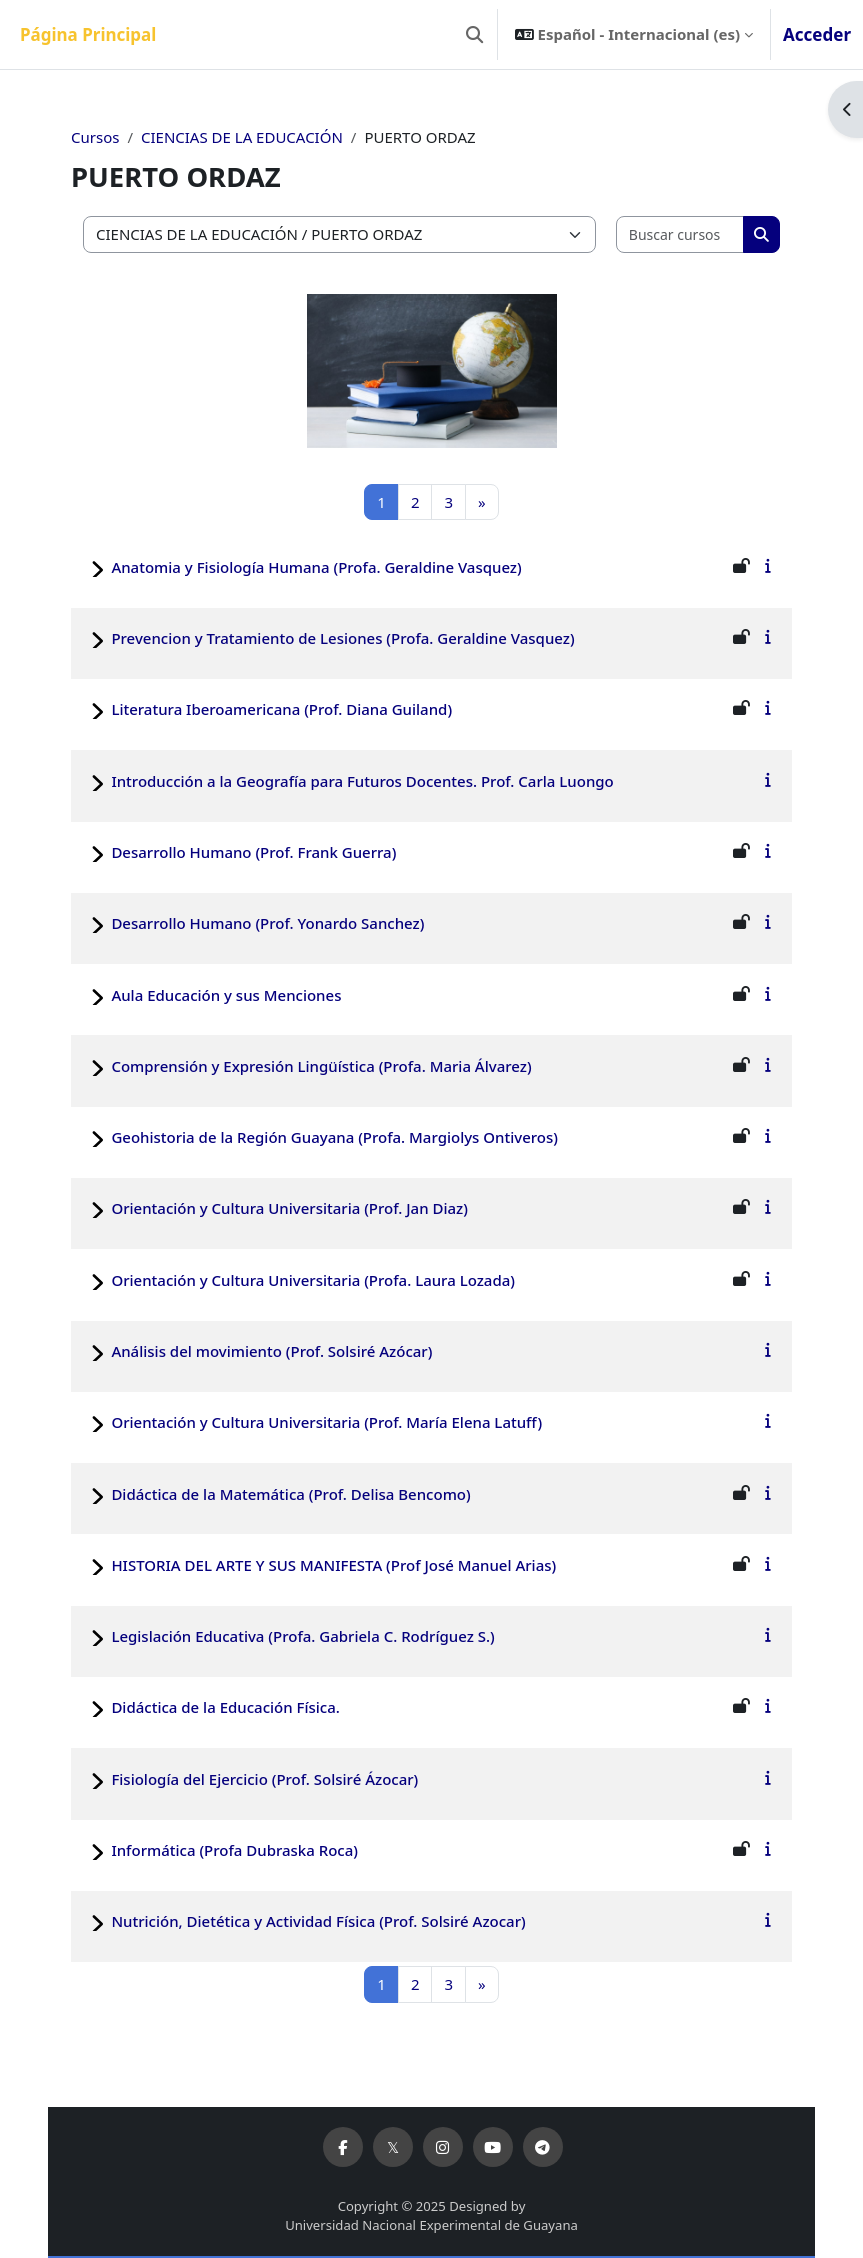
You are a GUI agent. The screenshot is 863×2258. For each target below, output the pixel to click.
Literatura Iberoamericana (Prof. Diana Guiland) (281, 709)
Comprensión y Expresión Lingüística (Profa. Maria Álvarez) (321, 1066)
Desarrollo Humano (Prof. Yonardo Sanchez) (267, 923)
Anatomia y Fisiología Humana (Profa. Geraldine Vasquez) (316, 567)
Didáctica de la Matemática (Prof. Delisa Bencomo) (290, 1494)
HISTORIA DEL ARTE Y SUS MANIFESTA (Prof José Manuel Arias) (333, 1565)
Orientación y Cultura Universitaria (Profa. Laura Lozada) (313, 1280)
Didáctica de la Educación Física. (225, 1707)
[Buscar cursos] (680, 234)
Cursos (95, 137)
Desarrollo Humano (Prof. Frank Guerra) (253, 852)
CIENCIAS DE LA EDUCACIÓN (242, 137)
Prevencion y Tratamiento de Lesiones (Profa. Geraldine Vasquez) (342, 638)
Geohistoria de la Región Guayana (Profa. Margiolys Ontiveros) (334, 1137)
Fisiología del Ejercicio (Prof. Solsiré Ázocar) (264, 1779)
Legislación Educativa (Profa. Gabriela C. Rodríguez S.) (302, 1636)
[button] (474, 34)
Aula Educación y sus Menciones (226, 995)
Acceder (817, 34)
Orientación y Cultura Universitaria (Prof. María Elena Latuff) (326, 1422)
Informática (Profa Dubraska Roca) (234, 1850)
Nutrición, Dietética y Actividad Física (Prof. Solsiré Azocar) (318, 1921)
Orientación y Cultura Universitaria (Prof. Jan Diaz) (289, 1208)
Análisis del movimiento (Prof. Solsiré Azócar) (271, 1351)
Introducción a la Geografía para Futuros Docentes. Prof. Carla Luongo (362, 781)
